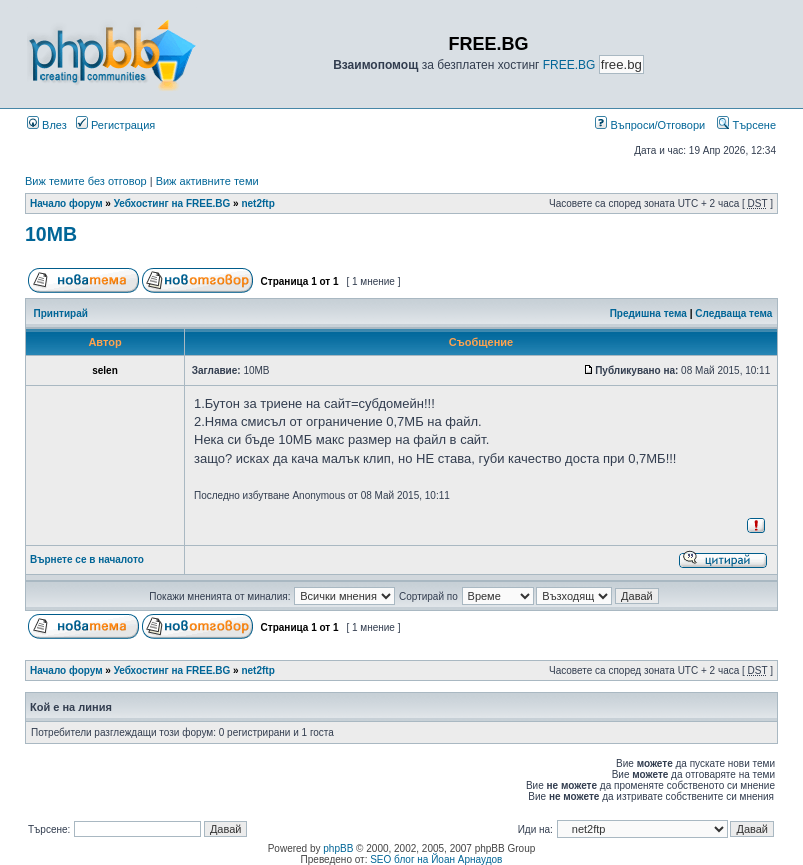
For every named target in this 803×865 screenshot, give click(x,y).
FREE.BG (569, 65)
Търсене (746, 125)
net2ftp (257, 203)
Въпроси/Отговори (650, 125)
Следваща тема (733, 313)
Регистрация (115, 125)
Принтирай (61, 313)
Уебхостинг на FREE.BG (172, 203)
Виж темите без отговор (86, 181)
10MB (51, 234)
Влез (47, 125)
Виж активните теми (207, 181)
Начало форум (66, 203)
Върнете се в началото (87, 559)
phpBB (338, 848)
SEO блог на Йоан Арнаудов (436, 859)
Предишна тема (648, 313)
